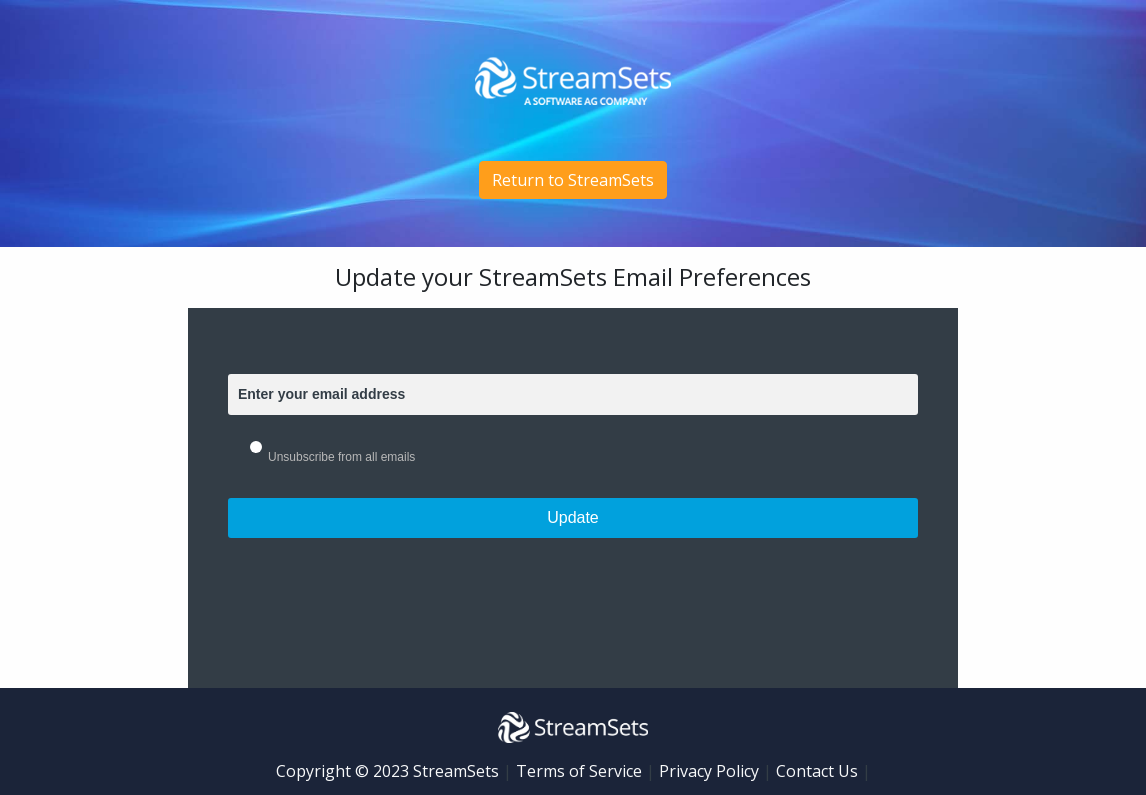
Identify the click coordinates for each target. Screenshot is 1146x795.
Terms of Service (579, 771)
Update (573, 517)
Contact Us (817, 771)
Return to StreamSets (573, 180)
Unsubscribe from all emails (341, 457)
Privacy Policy (709, 771)
